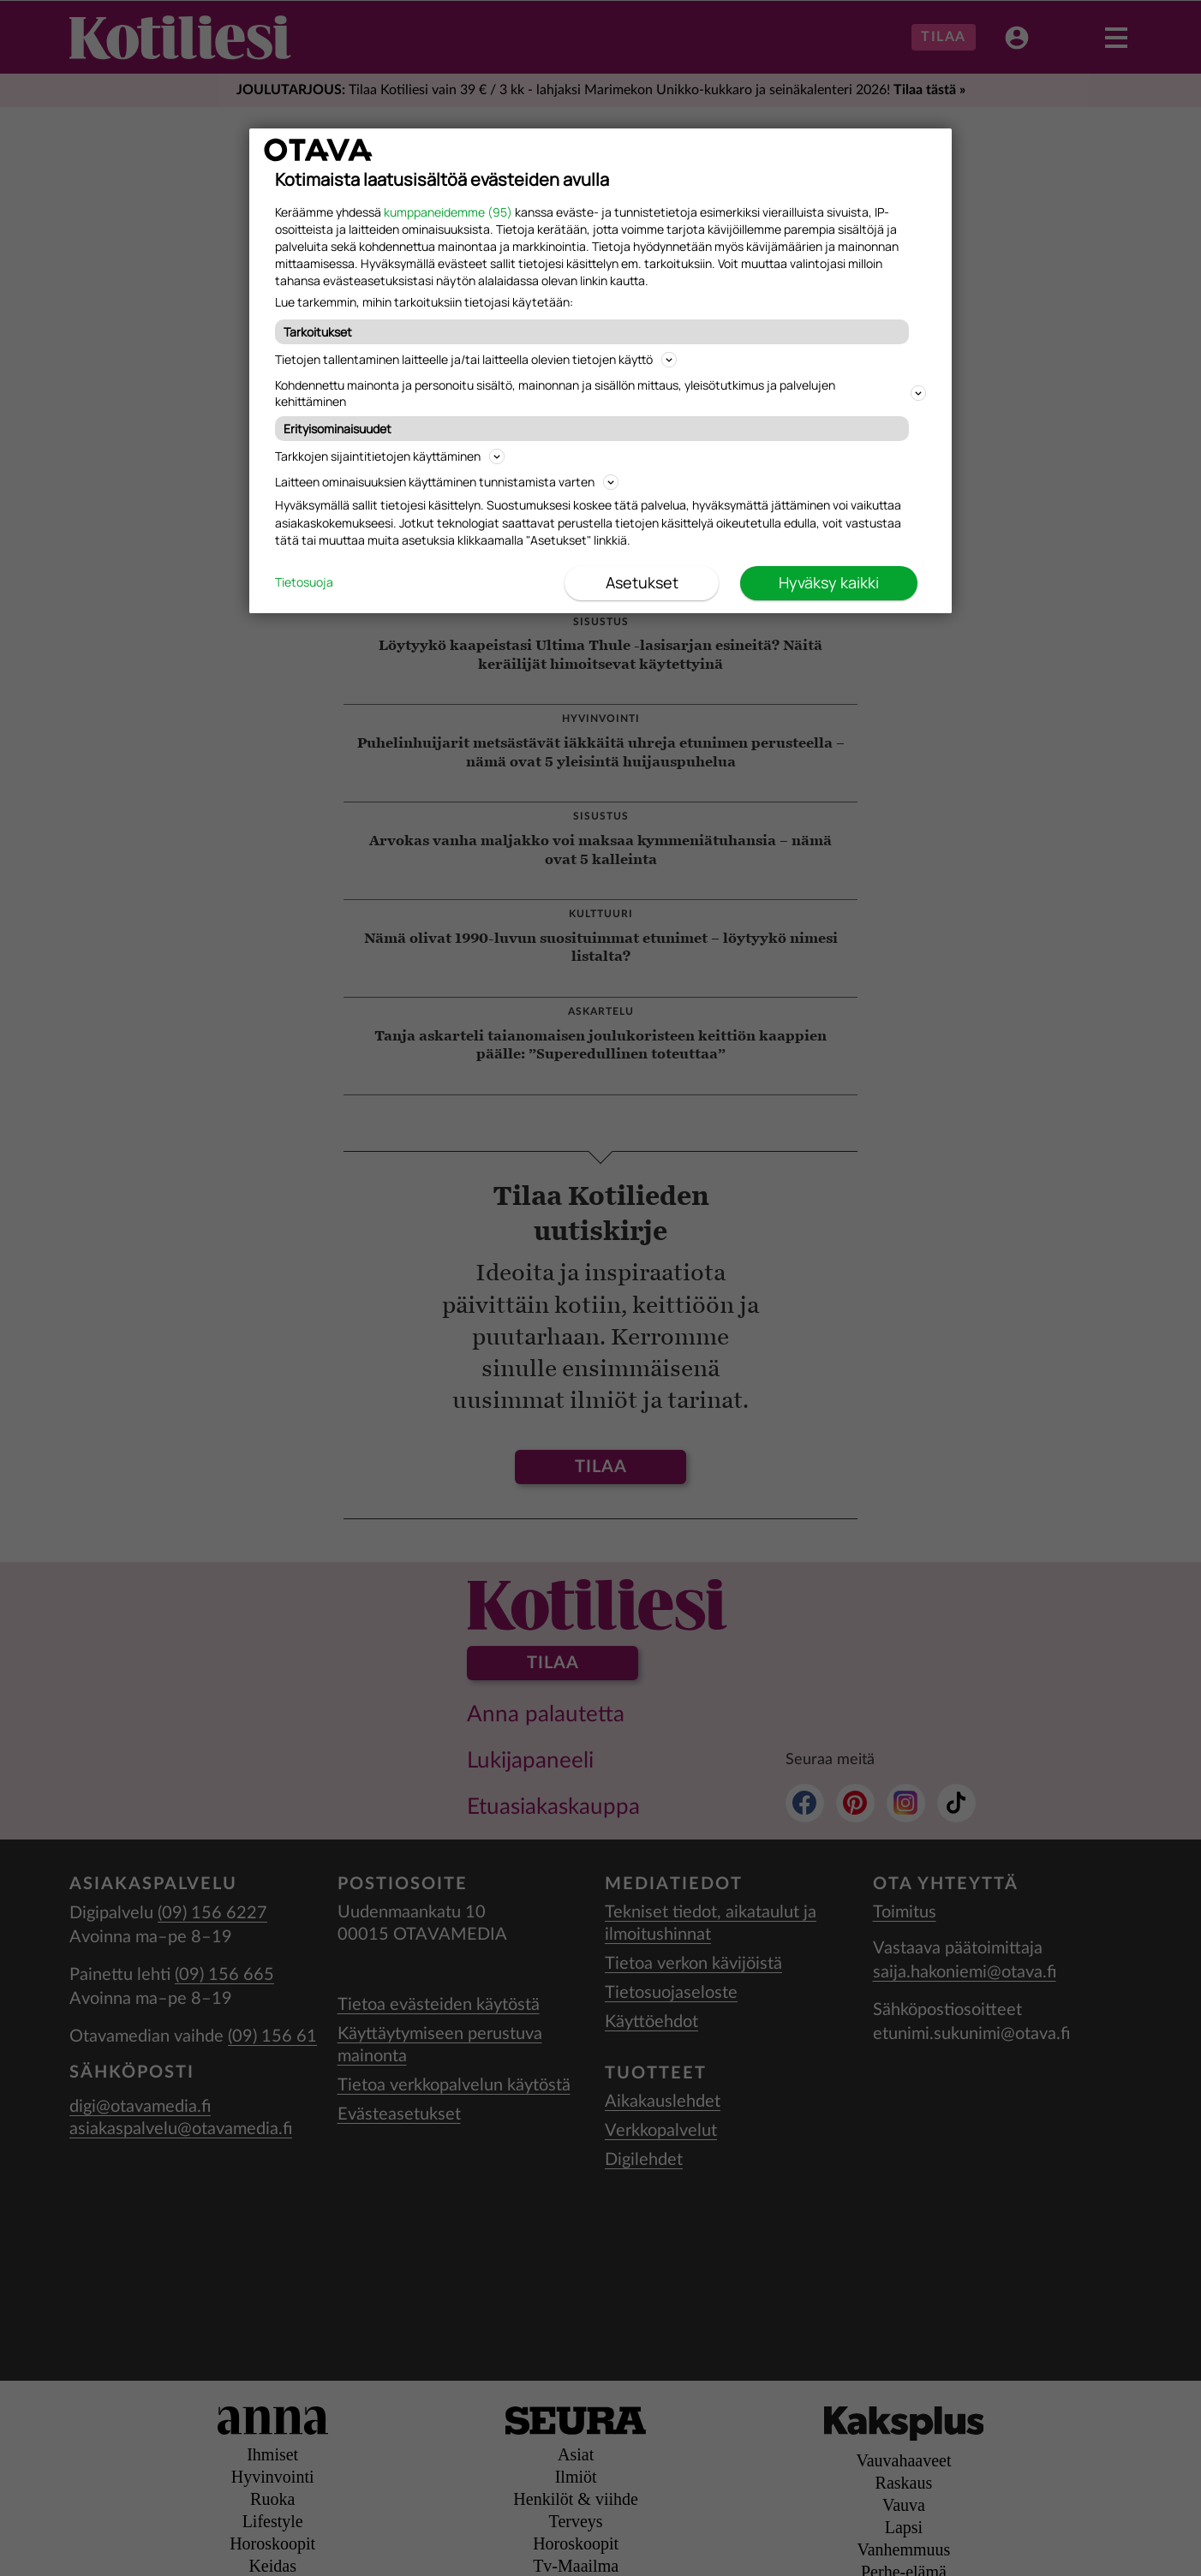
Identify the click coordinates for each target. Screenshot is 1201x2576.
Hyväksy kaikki (829, 582)
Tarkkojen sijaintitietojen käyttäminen (390, 456)
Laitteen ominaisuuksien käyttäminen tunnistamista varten (446, 482)
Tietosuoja (304, 582)
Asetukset (642, 582)
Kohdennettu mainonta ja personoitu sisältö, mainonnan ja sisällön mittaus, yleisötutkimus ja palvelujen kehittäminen (600, 393)
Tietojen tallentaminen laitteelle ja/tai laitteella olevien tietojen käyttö (476, 359)
